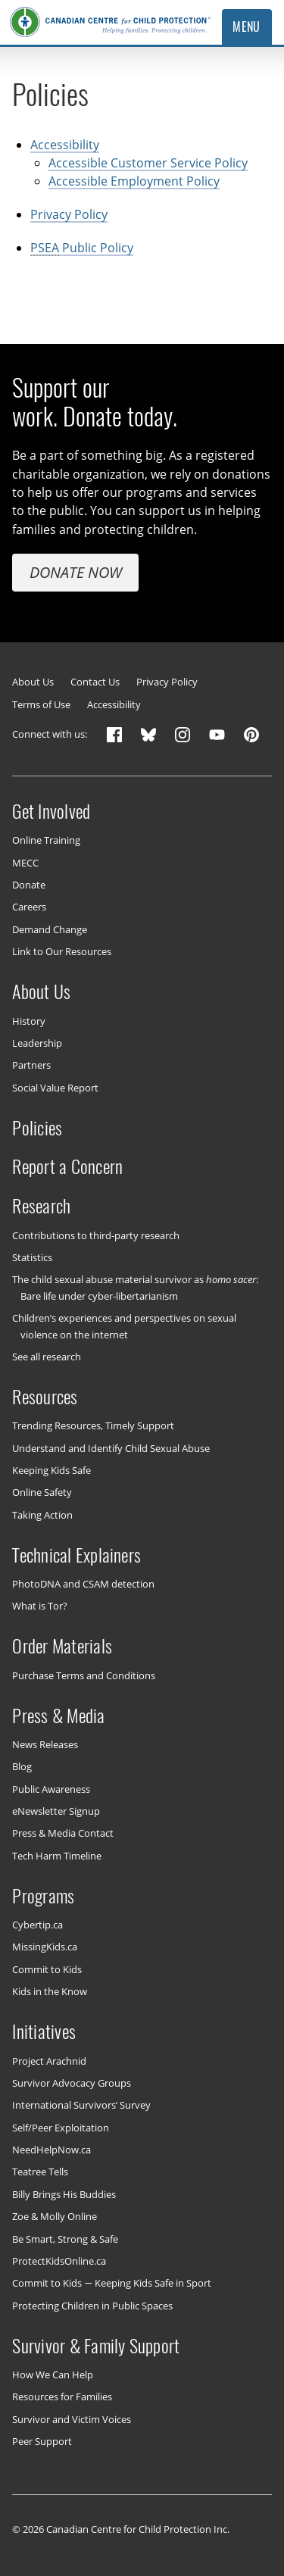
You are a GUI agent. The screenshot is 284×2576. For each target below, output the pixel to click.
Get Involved (51, 811)
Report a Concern (67, 1166)
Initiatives (44, 2031)
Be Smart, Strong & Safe (65, 2238)
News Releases (45, 1744)
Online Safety (42, 1492)
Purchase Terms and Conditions (83, 1674)
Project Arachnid (49, 2060)
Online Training (46, 840)
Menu (247, 27)
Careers (29, 906)
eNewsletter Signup (56, 1811)
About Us (33, 682)
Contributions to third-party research (95, 1234)
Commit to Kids (47, 1969)
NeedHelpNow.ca (51, 2149)
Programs (43, 1895)
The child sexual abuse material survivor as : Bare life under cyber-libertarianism (135, 1287)
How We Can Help (52, 2374)
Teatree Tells (40, 2171)
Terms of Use (41, 704)
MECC (25, 862)
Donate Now (76, 571)
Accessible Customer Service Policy (148, 163)
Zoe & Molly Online (54, 2216)
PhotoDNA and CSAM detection (83, 1584)
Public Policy (81, 247)
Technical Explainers (76, 1554)
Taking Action (42, 1514)
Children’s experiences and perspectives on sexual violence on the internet (124, 1326)
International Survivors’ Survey (81, 2105)
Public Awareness (51, 1788)
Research (41, 1206)
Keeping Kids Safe (51, 1470)
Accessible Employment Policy (134, 181)
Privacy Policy (69, 214)
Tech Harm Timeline (56, 1856)
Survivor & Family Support (95, 2345)
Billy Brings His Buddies (64, 2193)
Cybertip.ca (37, 1924)
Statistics (32, 1257)
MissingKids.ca (44, 1946)
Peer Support (42, 2441)
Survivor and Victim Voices (71, 2418)
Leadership (37, 1043)
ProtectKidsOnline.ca (59, 2261)
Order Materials (62, 1646)
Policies (37, 1127)
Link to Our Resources (61, 951)
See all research (46, 1356)
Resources (44, 1397)
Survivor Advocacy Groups (71, 2083)
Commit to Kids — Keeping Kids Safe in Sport (111, 2283)
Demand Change (49, 929)
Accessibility (64, 144)
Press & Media (58, 1715)
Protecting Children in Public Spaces (92, 2305)
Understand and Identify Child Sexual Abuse (111, 1447)
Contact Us (95, 682)
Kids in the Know (49, 1991)
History (28, 1020)
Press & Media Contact (63, 1833)
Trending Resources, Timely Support (93, 1425)
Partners (31, 1065)
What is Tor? (39, 1606)
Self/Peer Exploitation (60, 2127)
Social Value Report (55, 1087)
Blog (22, 1766)
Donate (28, 884)
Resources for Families (62, 2396)
